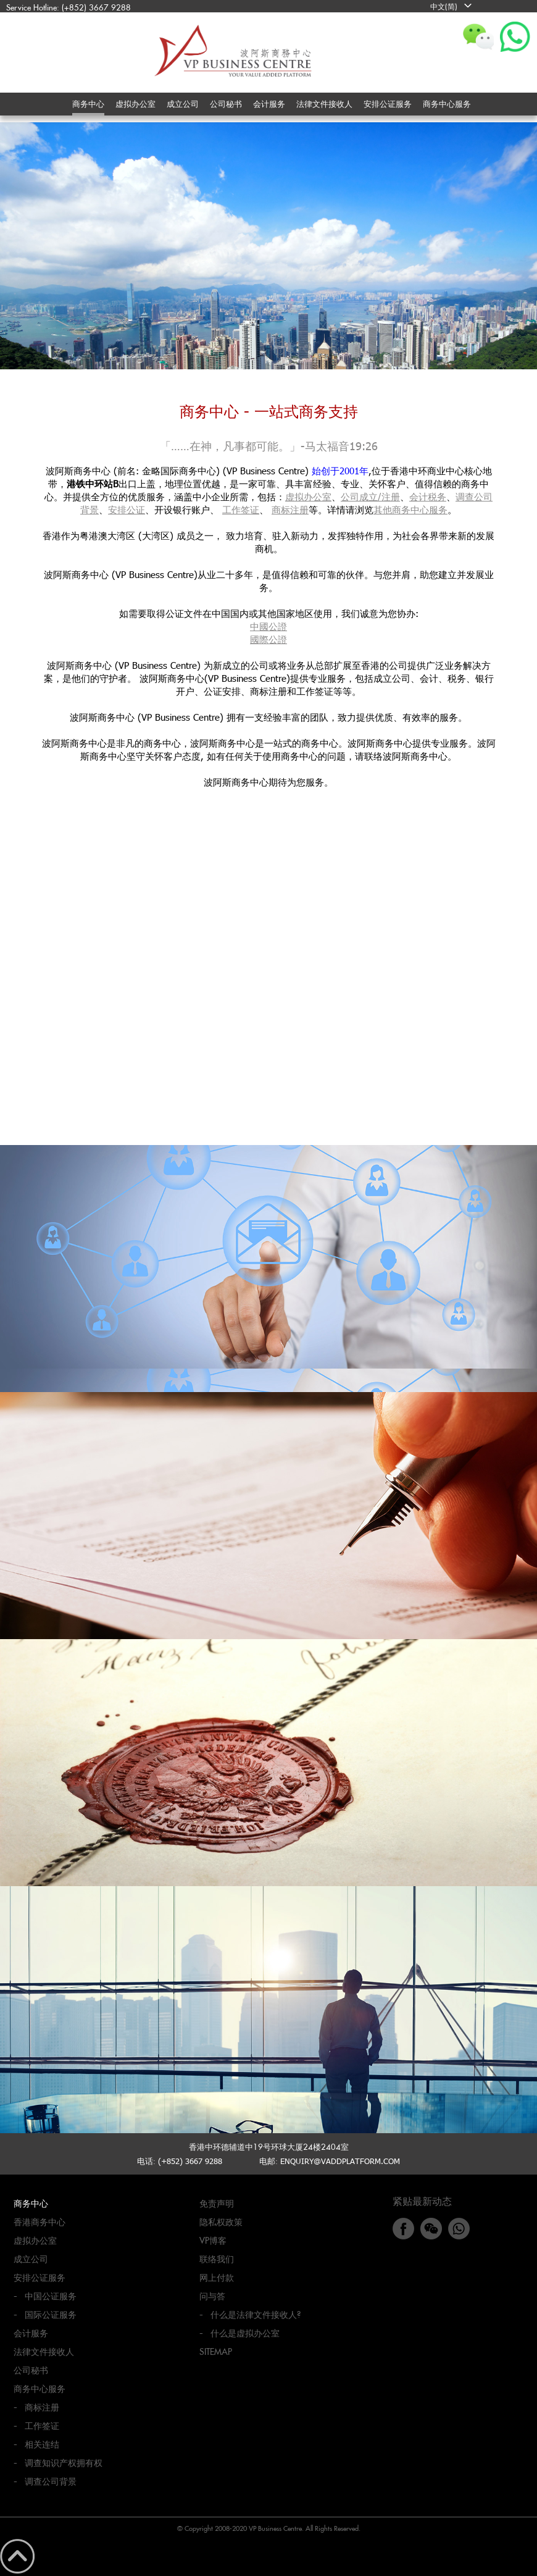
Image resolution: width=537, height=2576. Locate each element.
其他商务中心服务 (410, 509)
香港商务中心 (39, 2222)
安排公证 (126, 509)
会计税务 (427, 496)
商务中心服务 (39, 2388)
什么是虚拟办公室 (245, 2333)
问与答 (212, 2296)
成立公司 (31, 2259)
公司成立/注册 (370, 496)
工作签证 (240, 509)
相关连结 (42, 2444)
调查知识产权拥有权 (63, 2463)
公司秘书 (31, 2370)
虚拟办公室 (308, 496)
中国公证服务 (51, 2296)
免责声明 (216, 2203)
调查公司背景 (51, 2481)
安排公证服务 (39, 2277)
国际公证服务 (51, 2314)
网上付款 (216, 2277)
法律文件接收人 (44, 2351)
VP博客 (213, 2240)
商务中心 (31, 2203)
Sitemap (215, 2351)
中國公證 (268, 626)
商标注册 (290, 509)
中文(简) (443, 6)
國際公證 (268, 639)
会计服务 (31, 2333)
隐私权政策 (221, 2222)
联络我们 (216, 2259)
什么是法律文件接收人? (255, 2314)
